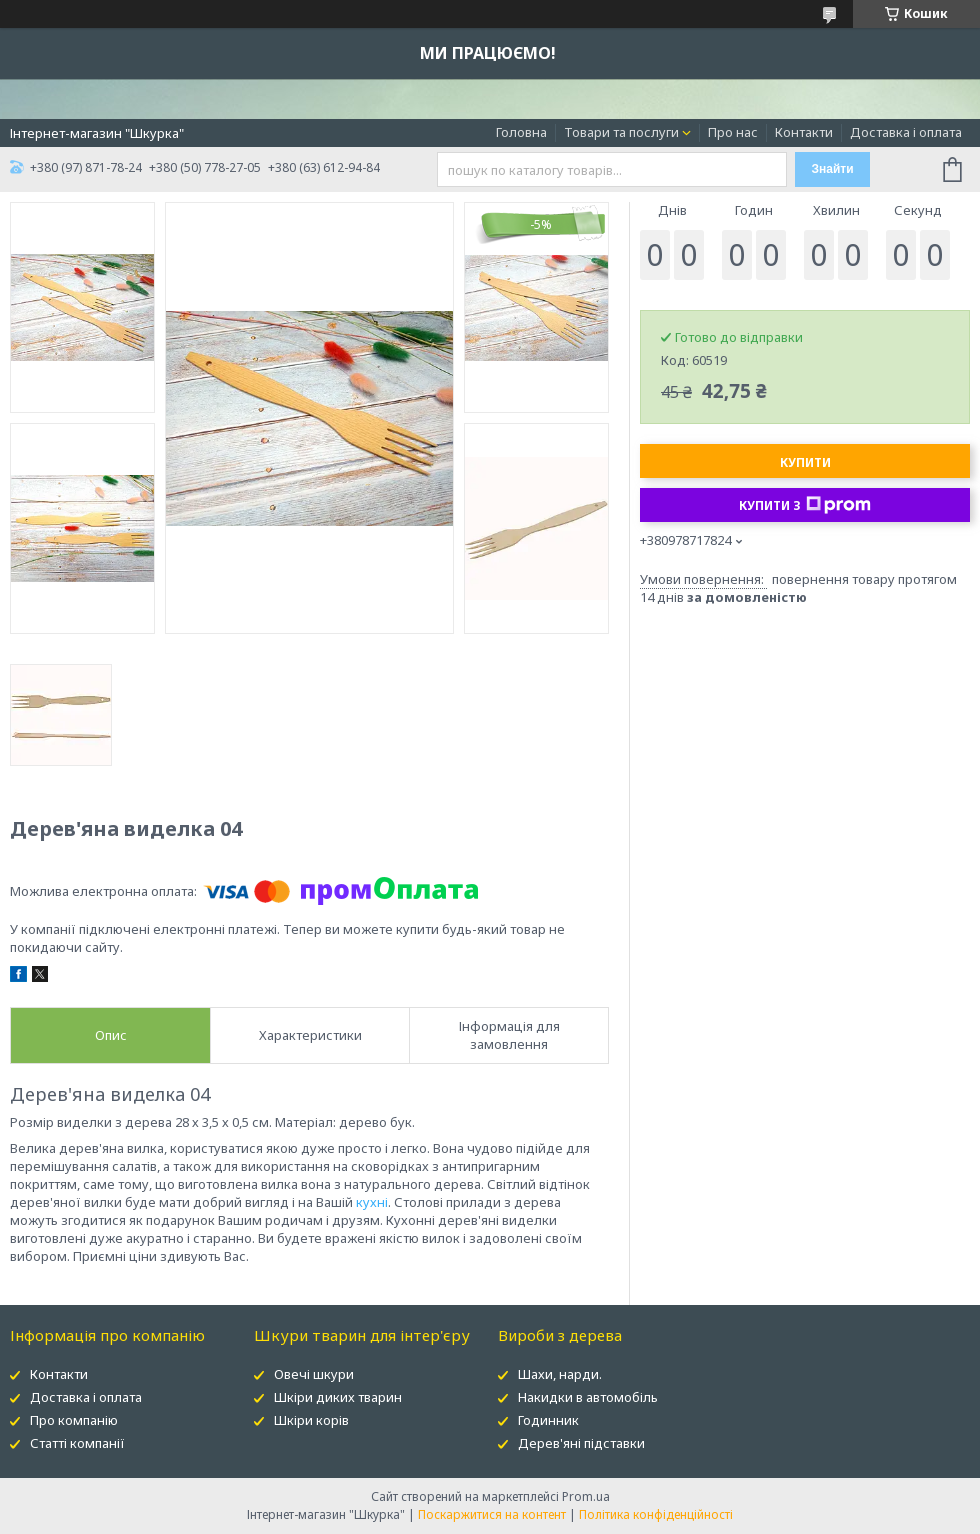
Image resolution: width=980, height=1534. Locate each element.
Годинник (548, 1420)
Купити (805, 462)
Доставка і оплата (906, 132)
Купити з (805, 505)
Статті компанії (77, 1443)
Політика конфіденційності (656, 1514)
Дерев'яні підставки (581, 1443)
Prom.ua (586, 1496)
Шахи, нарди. (560, 1374)
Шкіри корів (311, 1420)
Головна (521, 132)
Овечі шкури (314, 1374)
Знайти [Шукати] (832, 169)
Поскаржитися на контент (492, 1514)
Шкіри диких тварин (338, 1397)
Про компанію (74, 1420)
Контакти (804, 132)
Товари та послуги (621, 132)
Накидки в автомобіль (588, 1397)
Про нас (733, 132)
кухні (372, 1202)
